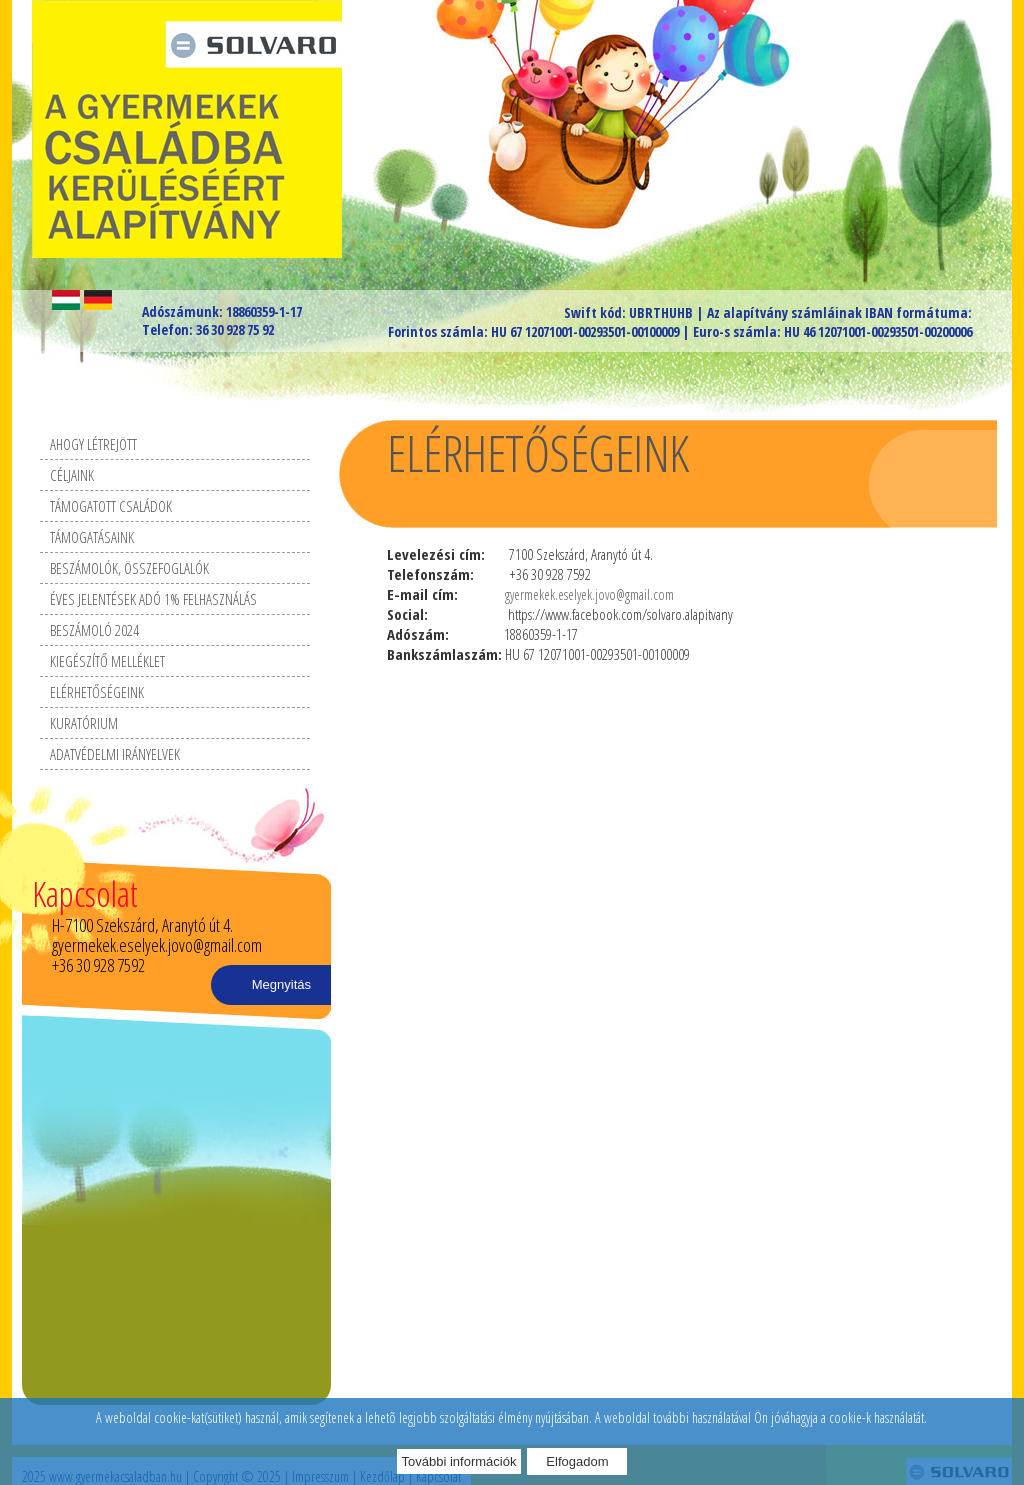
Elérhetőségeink (97, 692)
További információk (459, 1461)
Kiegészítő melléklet (107, 661)
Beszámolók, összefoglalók (129, 568)
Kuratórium (84, 723)
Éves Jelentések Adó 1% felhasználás (153, 599)
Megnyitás (281, 984)
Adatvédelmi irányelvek (115, 754)
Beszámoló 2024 (94, 630)
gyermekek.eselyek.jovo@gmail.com (589, 594)
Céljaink (72, 475)
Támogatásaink (92, 537)
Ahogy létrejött (93, 444)
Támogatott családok (111, 506)
